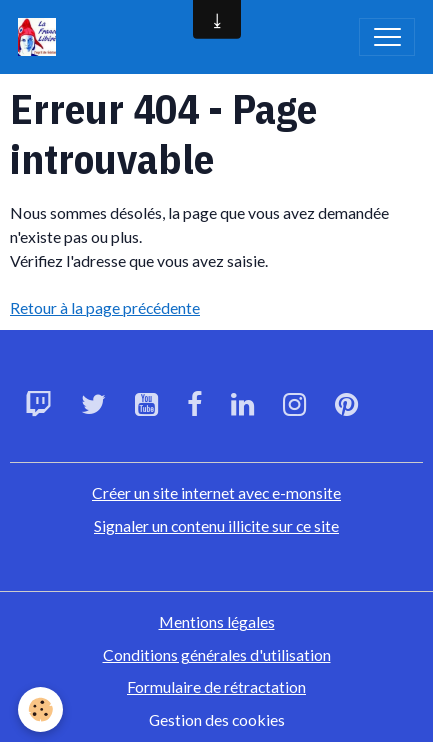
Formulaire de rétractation (216, 686)
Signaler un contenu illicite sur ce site (216, 525)
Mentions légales (217, 621)
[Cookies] (40, 709)
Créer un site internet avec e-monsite (216, 492)
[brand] (41, 37)
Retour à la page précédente (105, 307)
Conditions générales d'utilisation (217, 654)
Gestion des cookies (217, 719)
